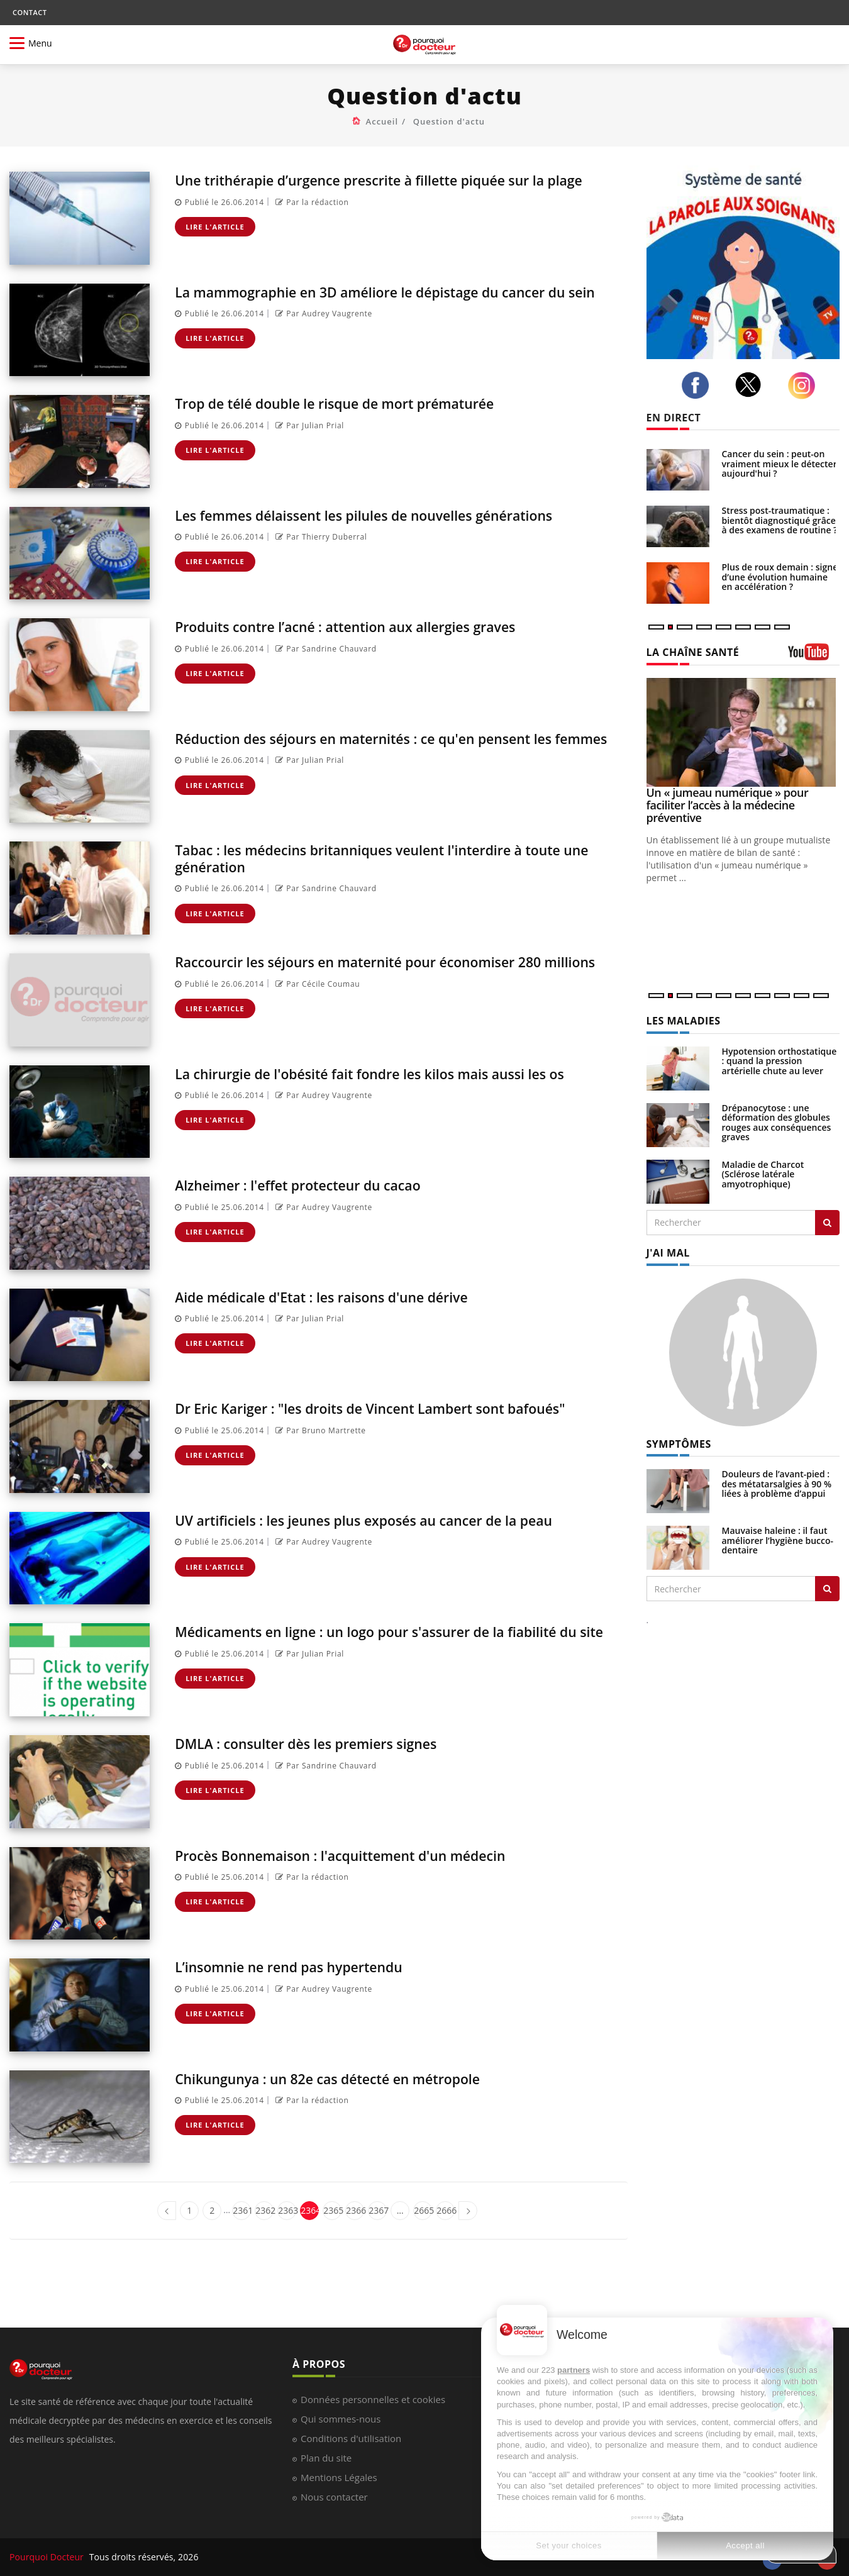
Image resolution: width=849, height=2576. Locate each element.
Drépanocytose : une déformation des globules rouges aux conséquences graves (776, 1122)
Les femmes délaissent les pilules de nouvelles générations (388, 514)
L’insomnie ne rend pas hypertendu (304, 1966)
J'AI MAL (668, 1253)
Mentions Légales (339, 2477)
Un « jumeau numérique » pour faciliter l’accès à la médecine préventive (727, 805)
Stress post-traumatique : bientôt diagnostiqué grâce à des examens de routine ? (780, 520)
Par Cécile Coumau (316, 1000)
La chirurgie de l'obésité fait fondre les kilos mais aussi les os (395, 1073)
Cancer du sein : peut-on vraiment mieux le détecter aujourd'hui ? (779, 463)
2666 (445, 2210)
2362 (264, 2210)
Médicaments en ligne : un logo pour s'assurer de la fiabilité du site (391, 1639)
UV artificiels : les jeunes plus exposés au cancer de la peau (388, 1519)
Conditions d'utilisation (351, 2438)
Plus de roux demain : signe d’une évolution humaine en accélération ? (780, 576)
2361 (242, 2210)
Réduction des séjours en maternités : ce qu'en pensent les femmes (388, 746)
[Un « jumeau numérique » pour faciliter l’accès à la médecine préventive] (743, 732)
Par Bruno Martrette (319, 1430)
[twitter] (752, 384)
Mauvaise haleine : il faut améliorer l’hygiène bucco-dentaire (778, 1540)
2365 (332, 2210)
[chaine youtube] (814, 656)
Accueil (382, 121)
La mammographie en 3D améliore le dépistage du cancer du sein (396, 299)
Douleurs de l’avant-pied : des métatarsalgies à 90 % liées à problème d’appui (777, 1483)
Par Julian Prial (308, 425)
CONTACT (30, 12)
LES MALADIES (683, 1021)
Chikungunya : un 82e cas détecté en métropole (347, 2078)
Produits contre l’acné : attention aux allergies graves (367, 626)
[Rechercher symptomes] (827, 1588)
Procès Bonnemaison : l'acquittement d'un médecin (362, 1855)
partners (573, 2370)
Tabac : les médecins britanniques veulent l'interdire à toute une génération (393, 857)
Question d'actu (449, 121)
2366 (355, 2210)
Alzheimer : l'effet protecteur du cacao (314, 1184)
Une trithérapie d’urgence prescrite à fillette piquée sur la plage (384, 187)
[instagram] (805, 385)
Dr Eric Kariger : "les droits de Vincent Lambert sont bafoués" (396, 1407)
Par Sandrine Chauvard (324, 648)
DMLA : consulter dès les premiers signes (323, 1743)
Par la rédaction (310, 218)
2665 (423, 2210)
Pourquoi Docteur (47, 2557)
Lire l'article (215, 243)
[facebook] (699, 385)
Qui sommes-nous (340, 2418)
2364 (310, 2210)
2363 (287, 2210)
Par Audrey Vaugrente (322, 330)
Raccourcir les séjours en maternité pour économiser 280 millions (382, 969)
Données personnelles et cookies (373, 2399)
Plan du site (326, 2457)
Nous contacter (334, 2496)
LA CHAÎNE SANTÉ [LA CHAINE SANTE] (693, 652)
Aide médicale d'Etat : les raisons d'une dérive (340, 1296)
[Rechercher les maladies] (827, 1222)
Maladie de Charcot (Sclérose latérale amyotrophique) (763, 1174)
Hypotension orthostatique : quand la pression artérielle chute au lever (779, 1061)
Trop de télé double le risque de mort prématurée (355, 402)
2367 (378, 2210)
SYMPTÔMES (678, 1444)
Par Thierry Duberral (319, 536)
